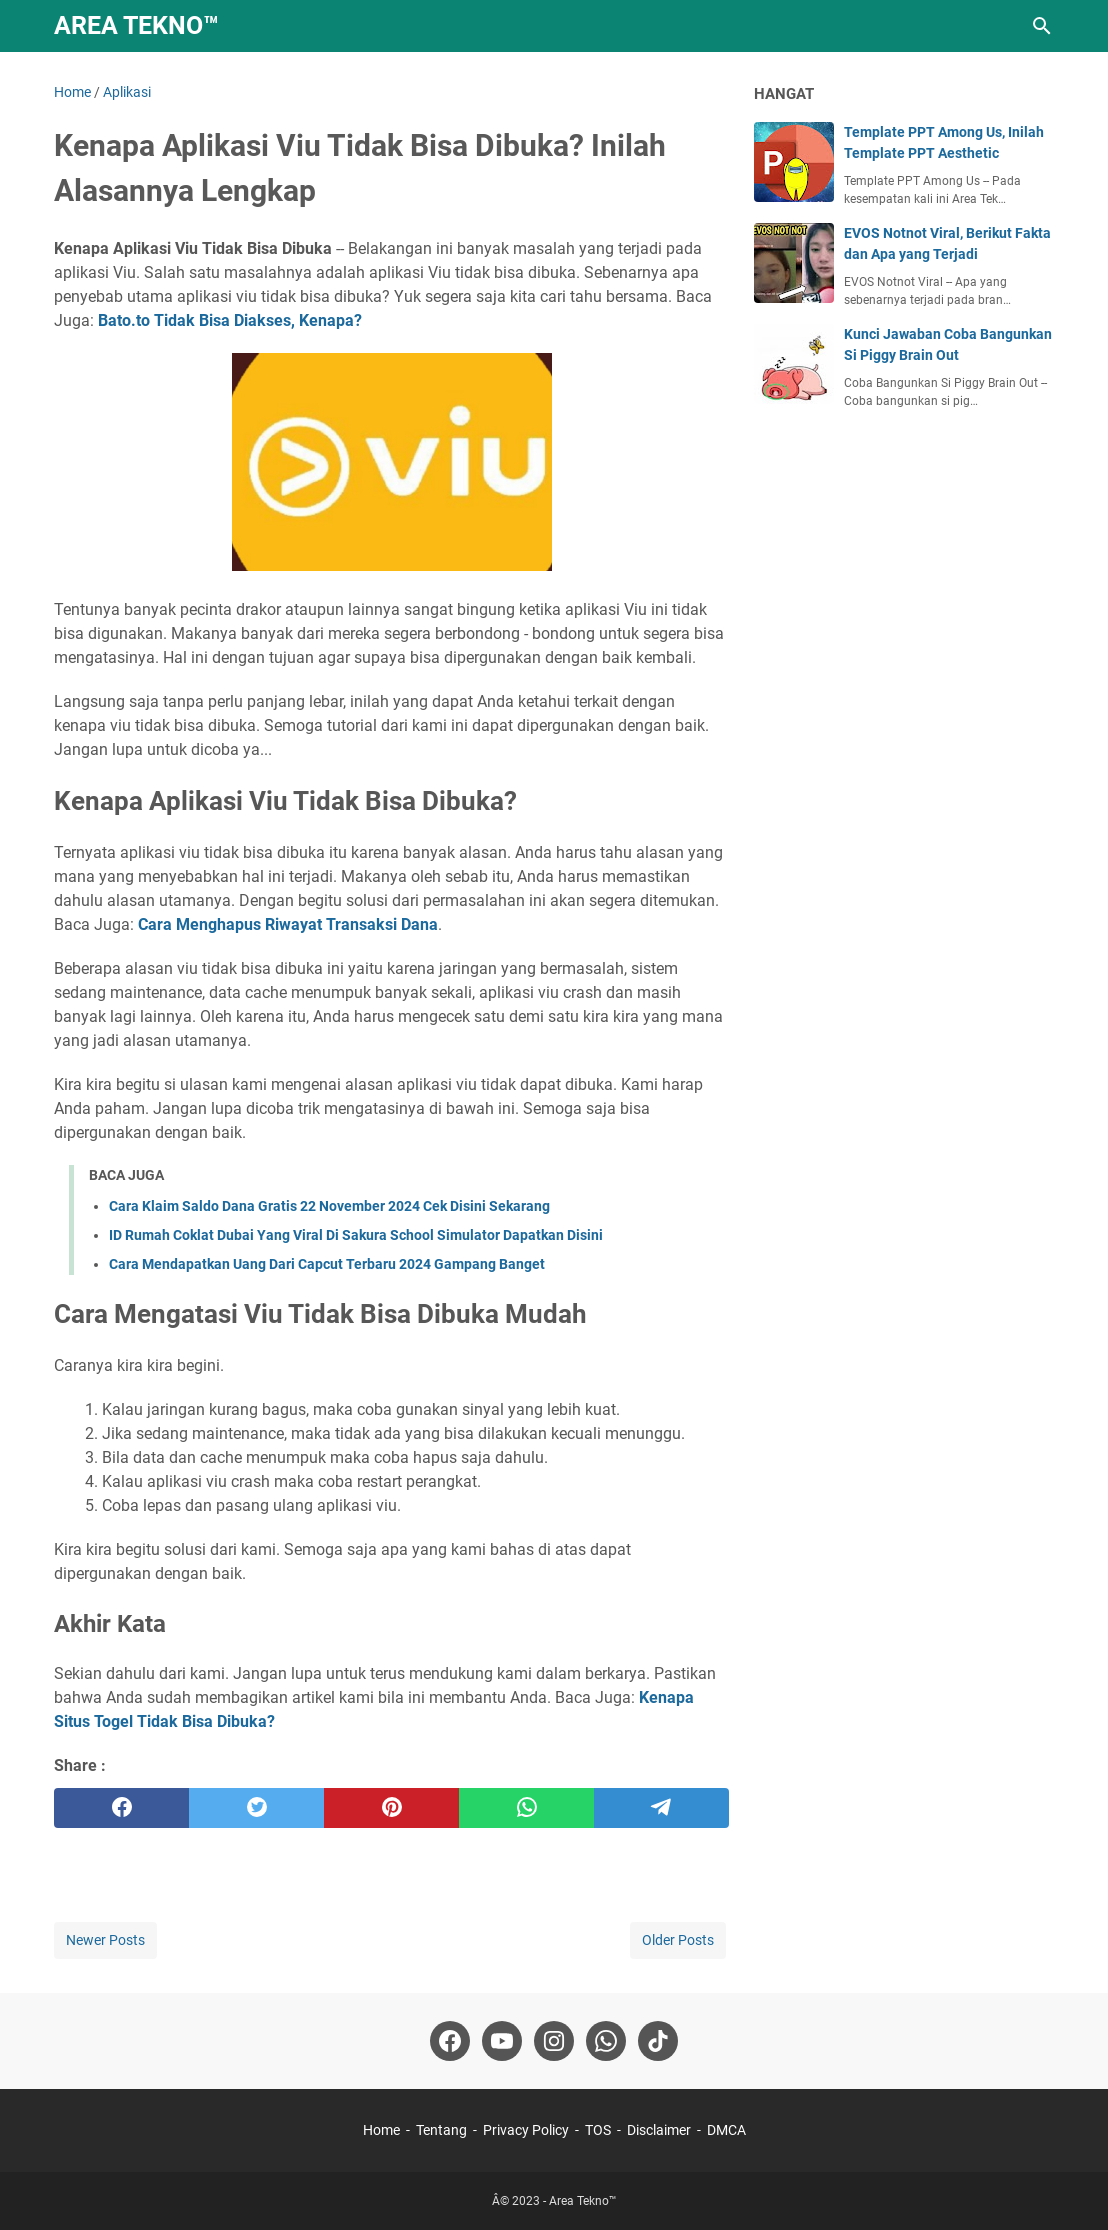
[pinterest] (391, 1808)
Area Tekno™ (136, 25)
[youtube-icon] (502, 2041)
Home (381, 2130)
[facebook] (121, 1808)
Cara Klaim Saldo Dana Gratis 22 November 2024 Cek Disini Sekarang (329, 1206)
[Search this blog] (1042, 26)
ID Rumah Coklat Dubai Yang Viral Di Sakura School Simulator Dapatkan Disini (356, 1235)
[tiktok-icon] (658, 2041)
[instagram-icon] (554, 2041)
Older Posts (678, 1940)
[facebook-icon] (450, 2041)
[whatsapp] (526, 1808)
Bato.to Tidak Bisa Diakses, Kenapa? (230, 320)
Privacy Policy (526, 2130)
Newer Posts (105, 1940)
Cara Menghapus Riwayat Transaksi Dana (288, 924)
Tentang (441, 2130)
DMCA (726, 2130)
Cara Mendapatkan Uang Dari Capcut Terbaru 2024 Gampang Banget (327, 1264)
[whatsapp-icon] (606, 2041)
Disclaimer (659, 2130)
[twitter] (256, 1808)
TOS (598, 2130)
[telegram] (661, 1808)
